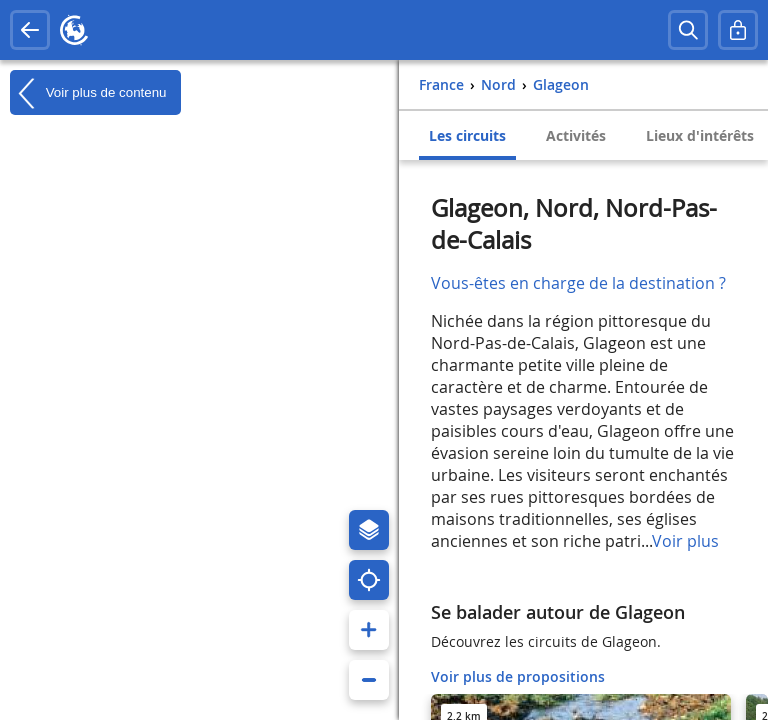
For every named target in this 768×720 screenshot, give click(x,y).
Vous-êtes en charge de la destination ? (578, 283)
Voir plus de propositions (518, 676)
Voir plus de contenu (88, 93)
